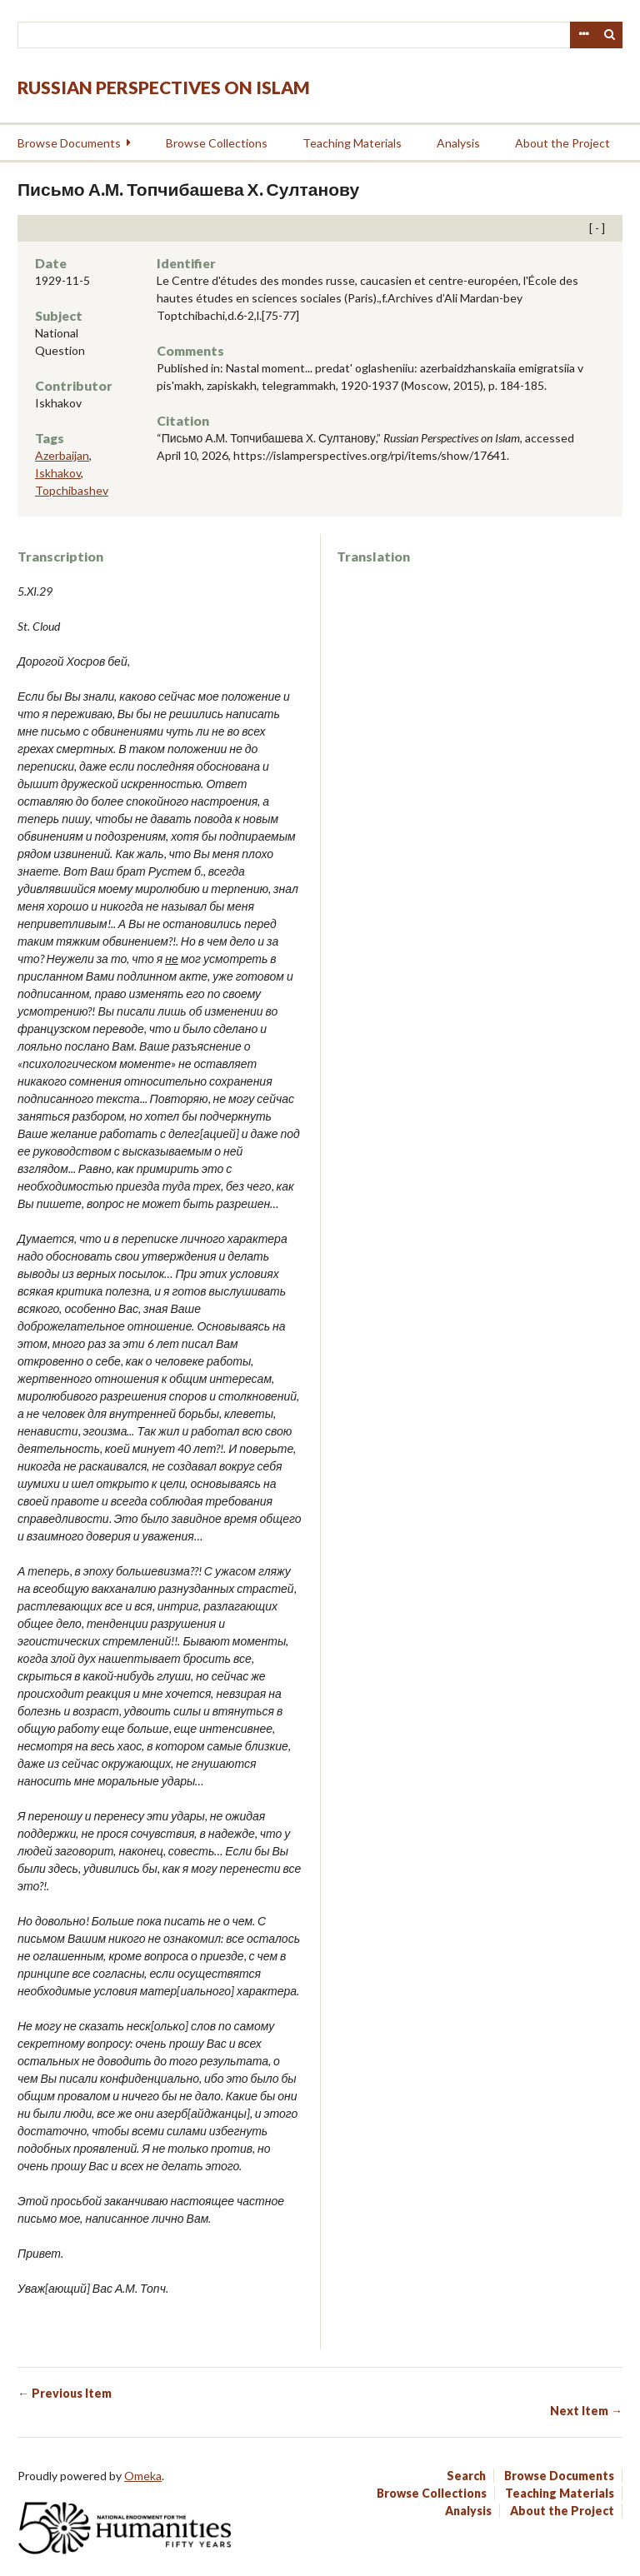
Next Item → (586, 2411)
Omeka (143, 2476)
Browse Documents (69, 143)
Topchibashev (71, 490)
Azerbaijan (62, 455)
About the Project (562, 143)
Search (610, 35)
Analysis (458, 143)
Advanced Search (583, 35)
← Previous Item (65, 2393)
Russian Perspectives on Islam (164, 87)
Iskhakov (58, 473)
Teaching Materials (352, 143)
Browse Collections (217, 143)
